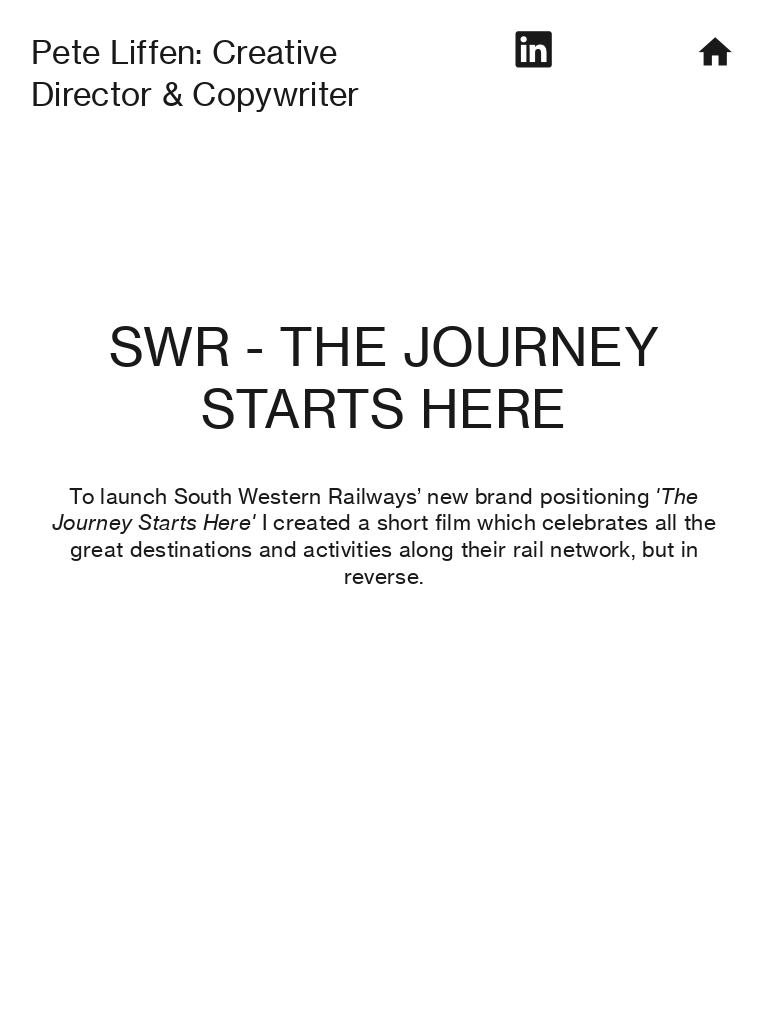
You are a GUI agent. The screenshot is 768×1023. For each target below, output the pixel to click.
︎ (715, 52)
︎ (533, 50)
